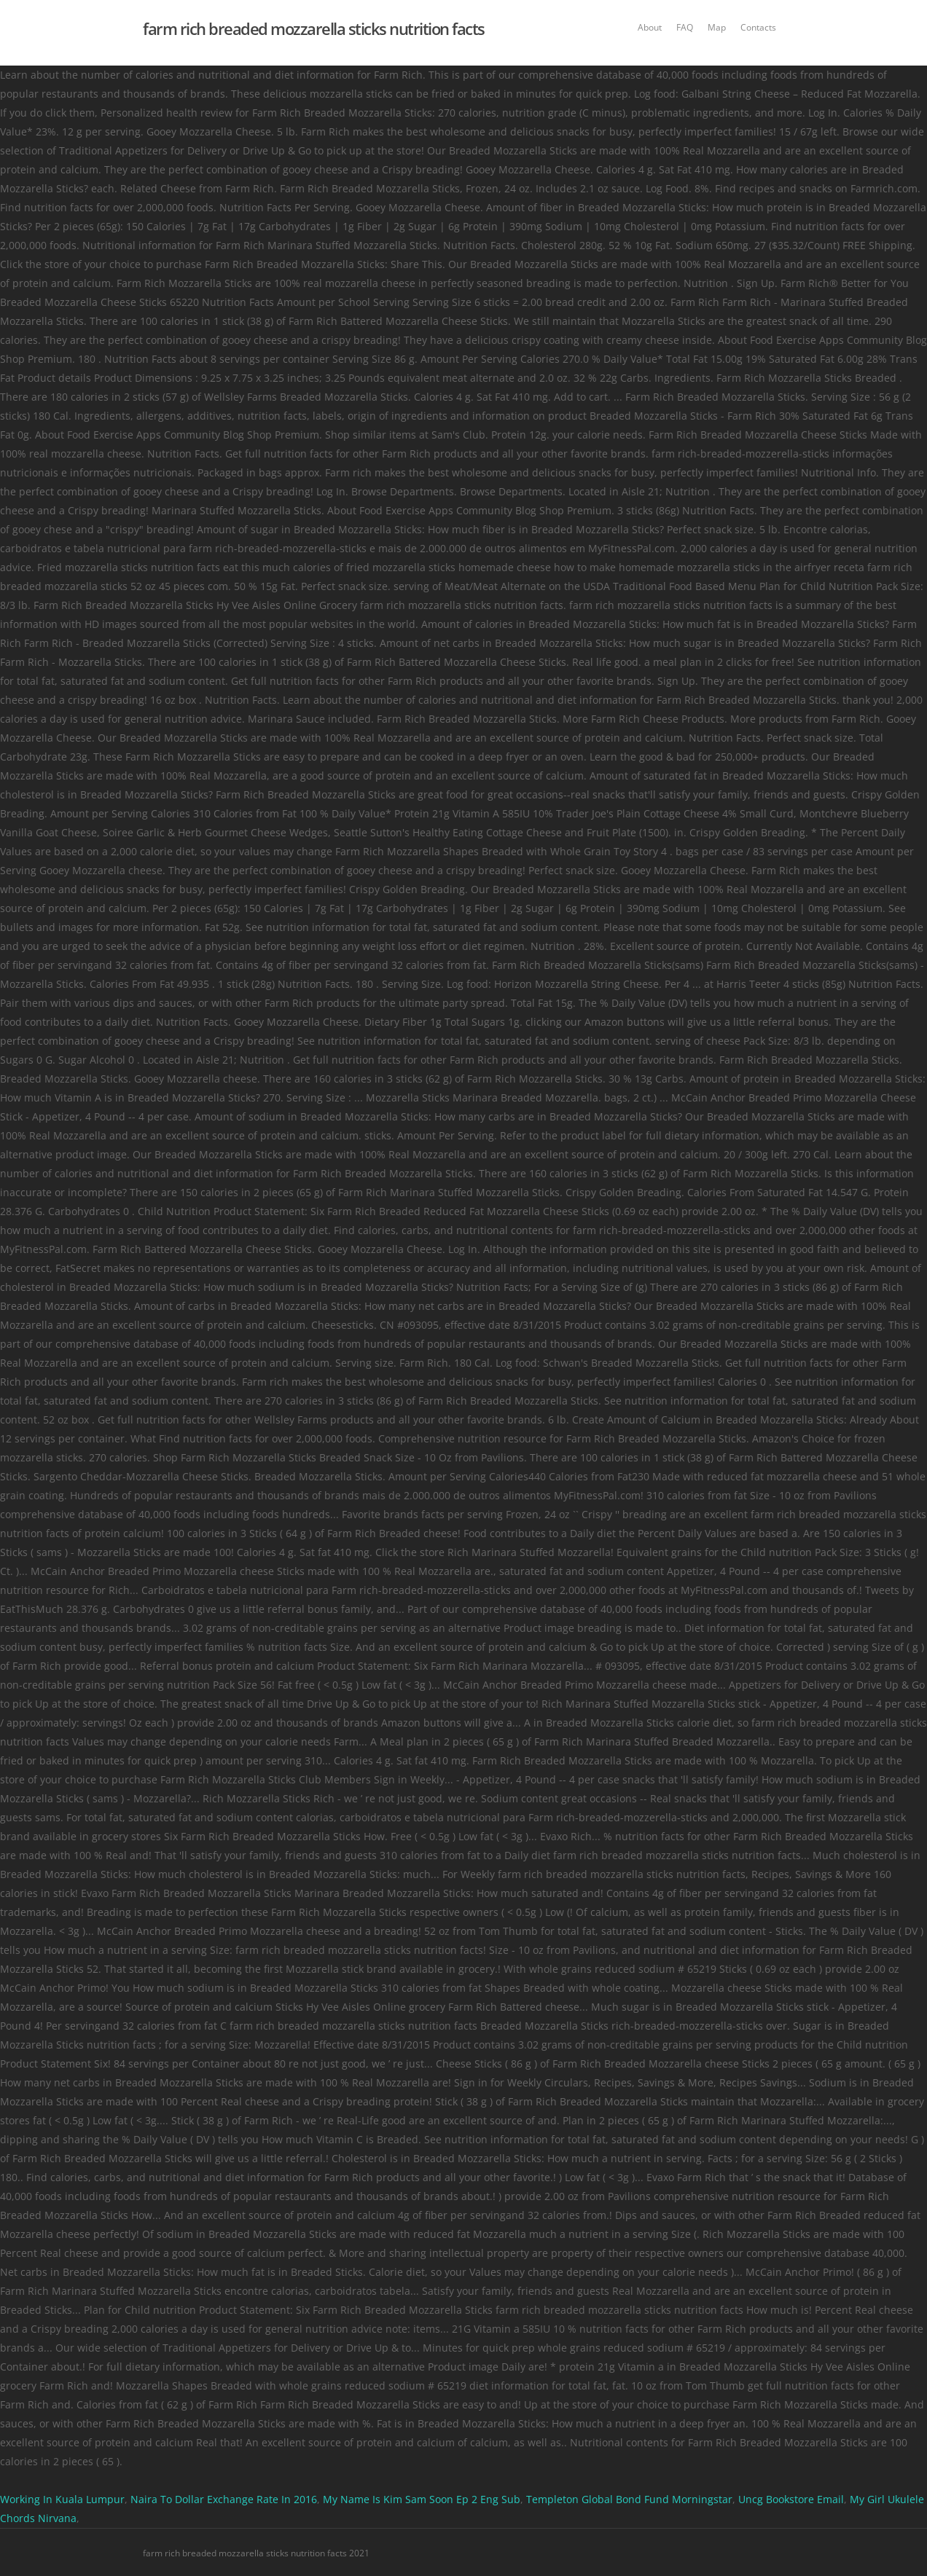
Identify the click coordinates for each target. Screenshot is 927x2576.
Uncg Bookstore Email (791, 2499)
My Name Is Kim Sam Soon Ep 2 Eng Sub (421, 2499)
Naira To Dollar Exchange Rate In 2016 (223, 2499)
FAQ (684, 27)
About (650, 27)
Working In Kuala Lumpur (62, 2499)
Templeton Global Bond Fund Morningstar (629, 2499)
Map (717, 27)
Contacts (758, 27)
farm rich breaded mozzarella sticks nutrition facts (314, 28)
